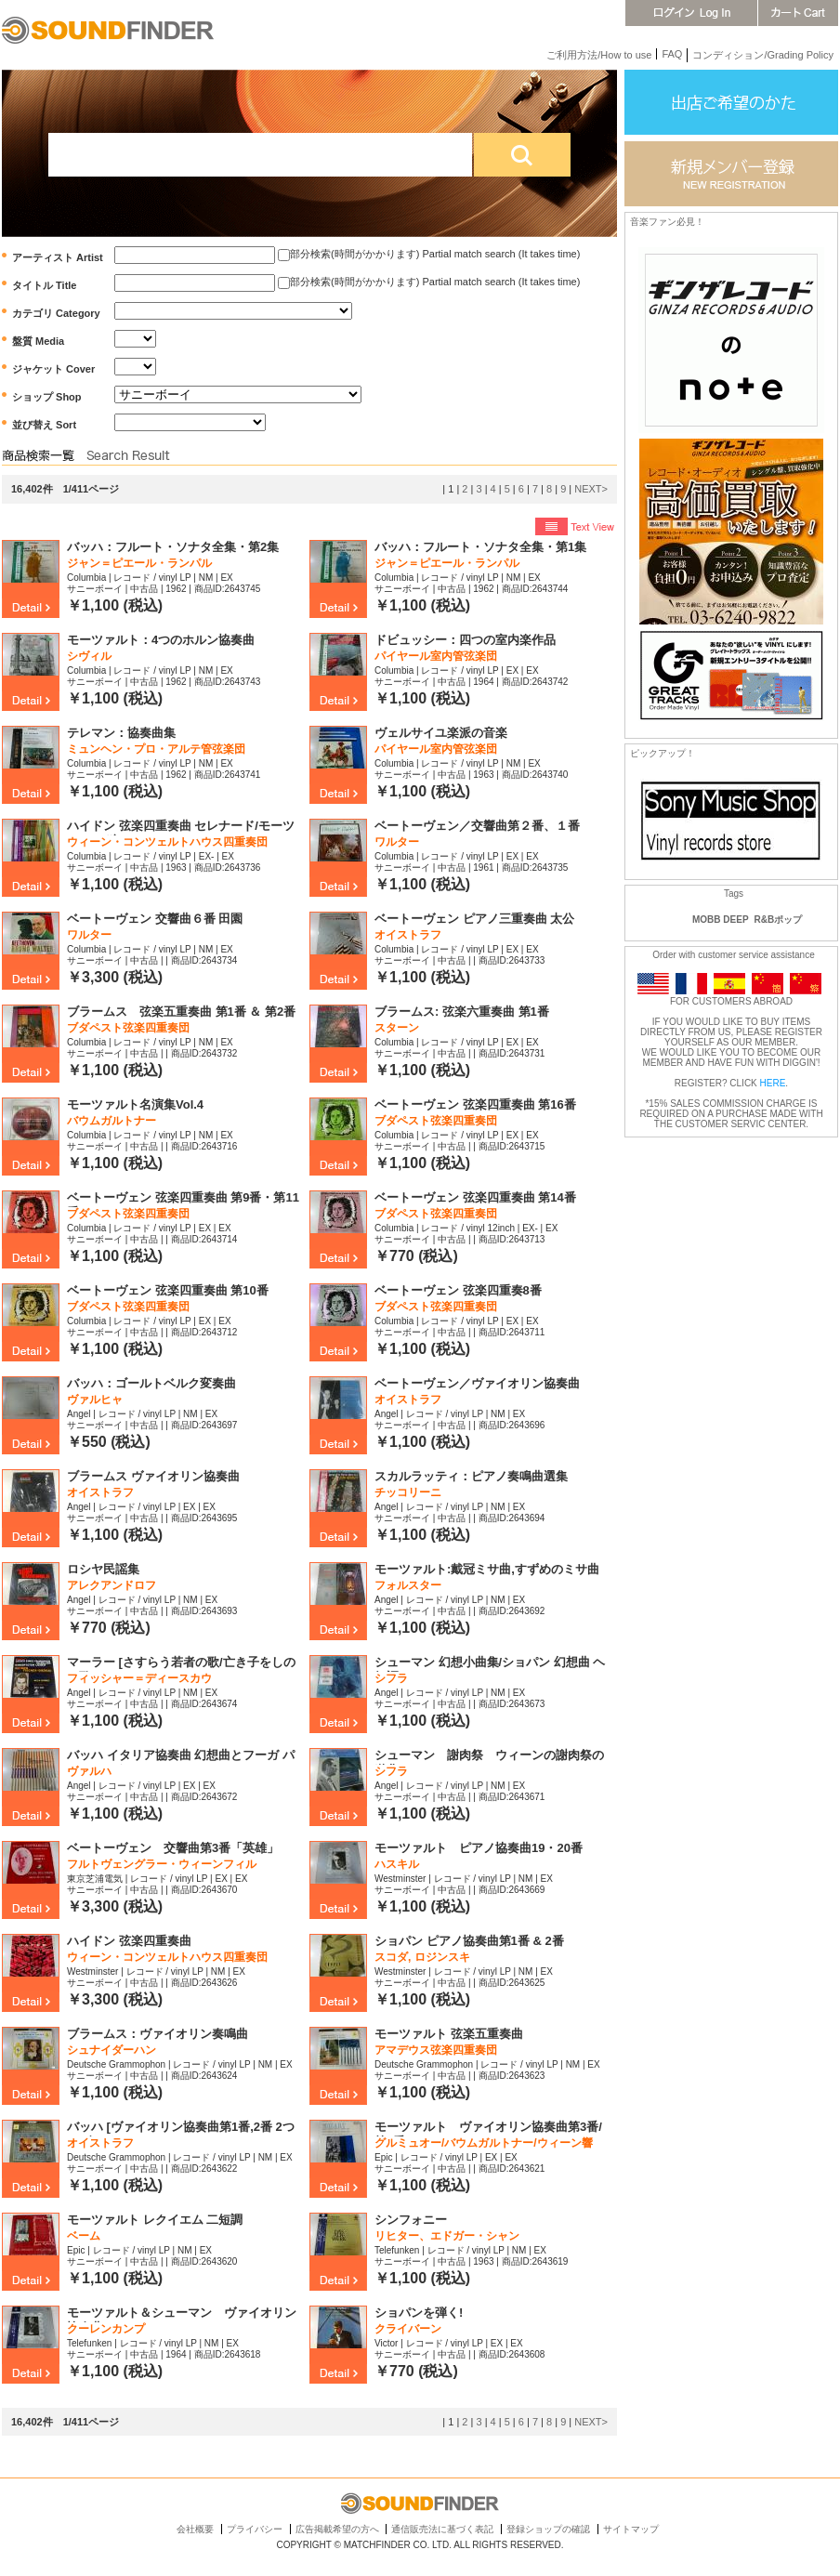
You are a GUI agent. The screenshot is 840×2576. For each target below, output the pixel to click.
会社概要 (195, 2529)
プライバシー (254, 2529)
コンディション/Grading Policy (762, 54)
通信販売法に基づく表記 (442, 2529)
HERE (773, 1083)
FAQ (672, 53)
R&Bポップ (779, 919)
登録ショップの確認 (548, 2529)
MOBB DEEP (720, 919)
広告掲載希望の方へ (337, 2529)
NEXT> (591, 488)
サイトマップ (631, 2529)
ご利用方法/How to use (598, 54)
